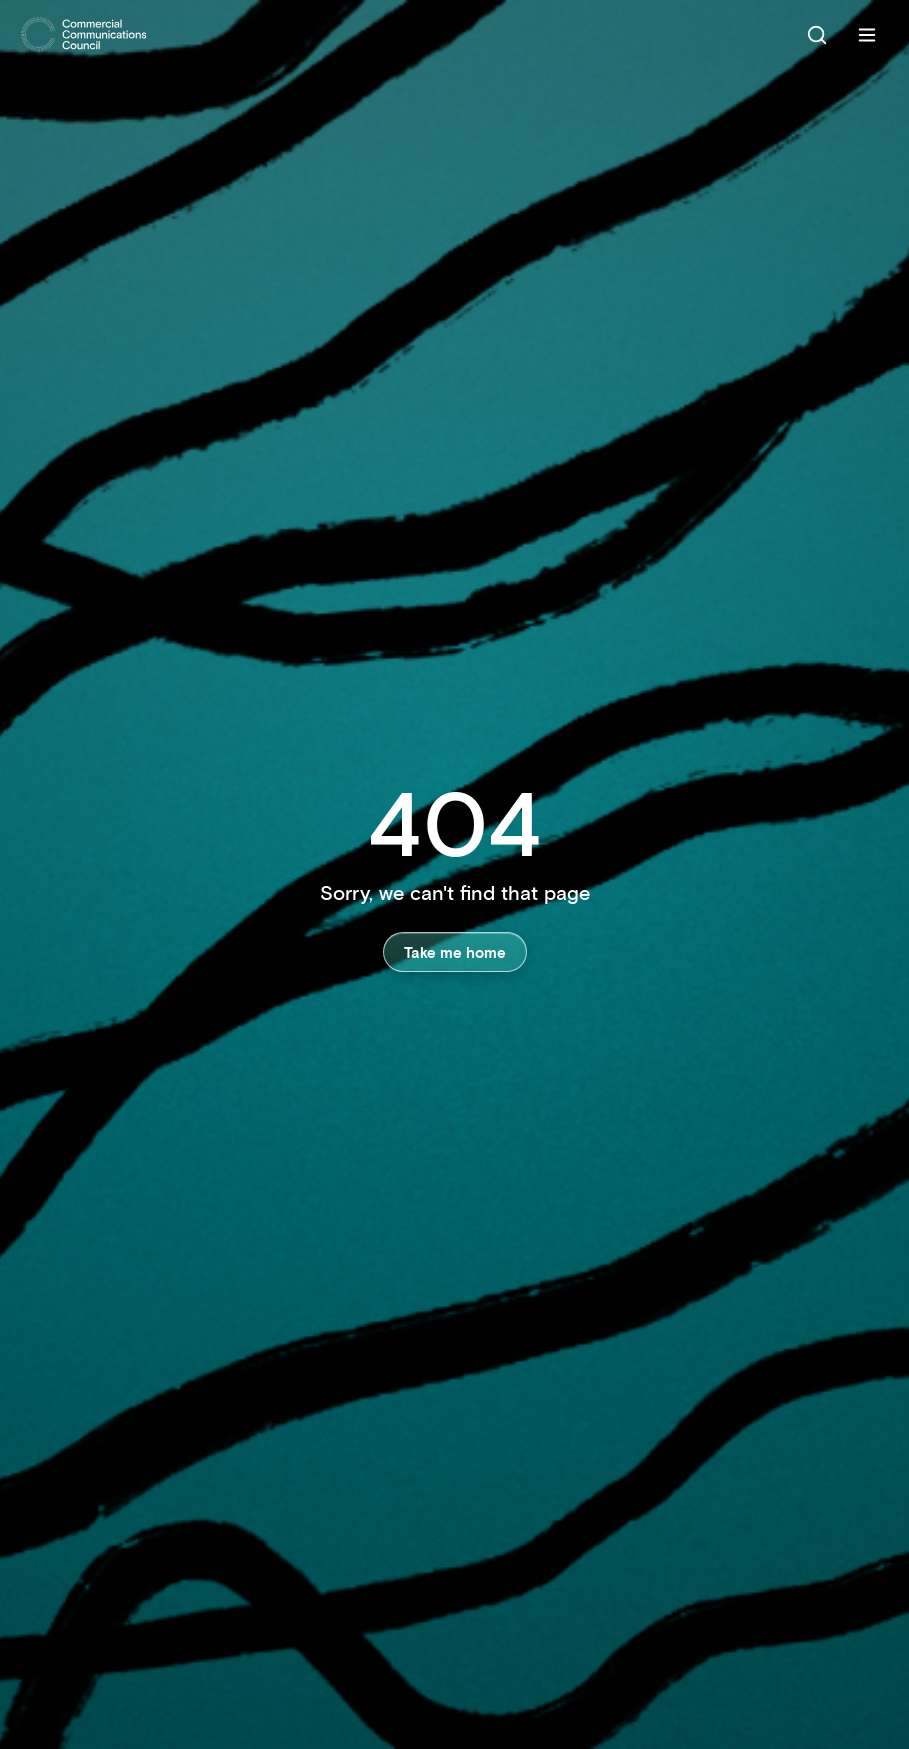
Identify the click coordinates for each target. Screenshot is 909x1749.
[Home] (84, 34)
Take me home (455, 952)
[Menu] (867, 35)
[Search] (817, 35)
